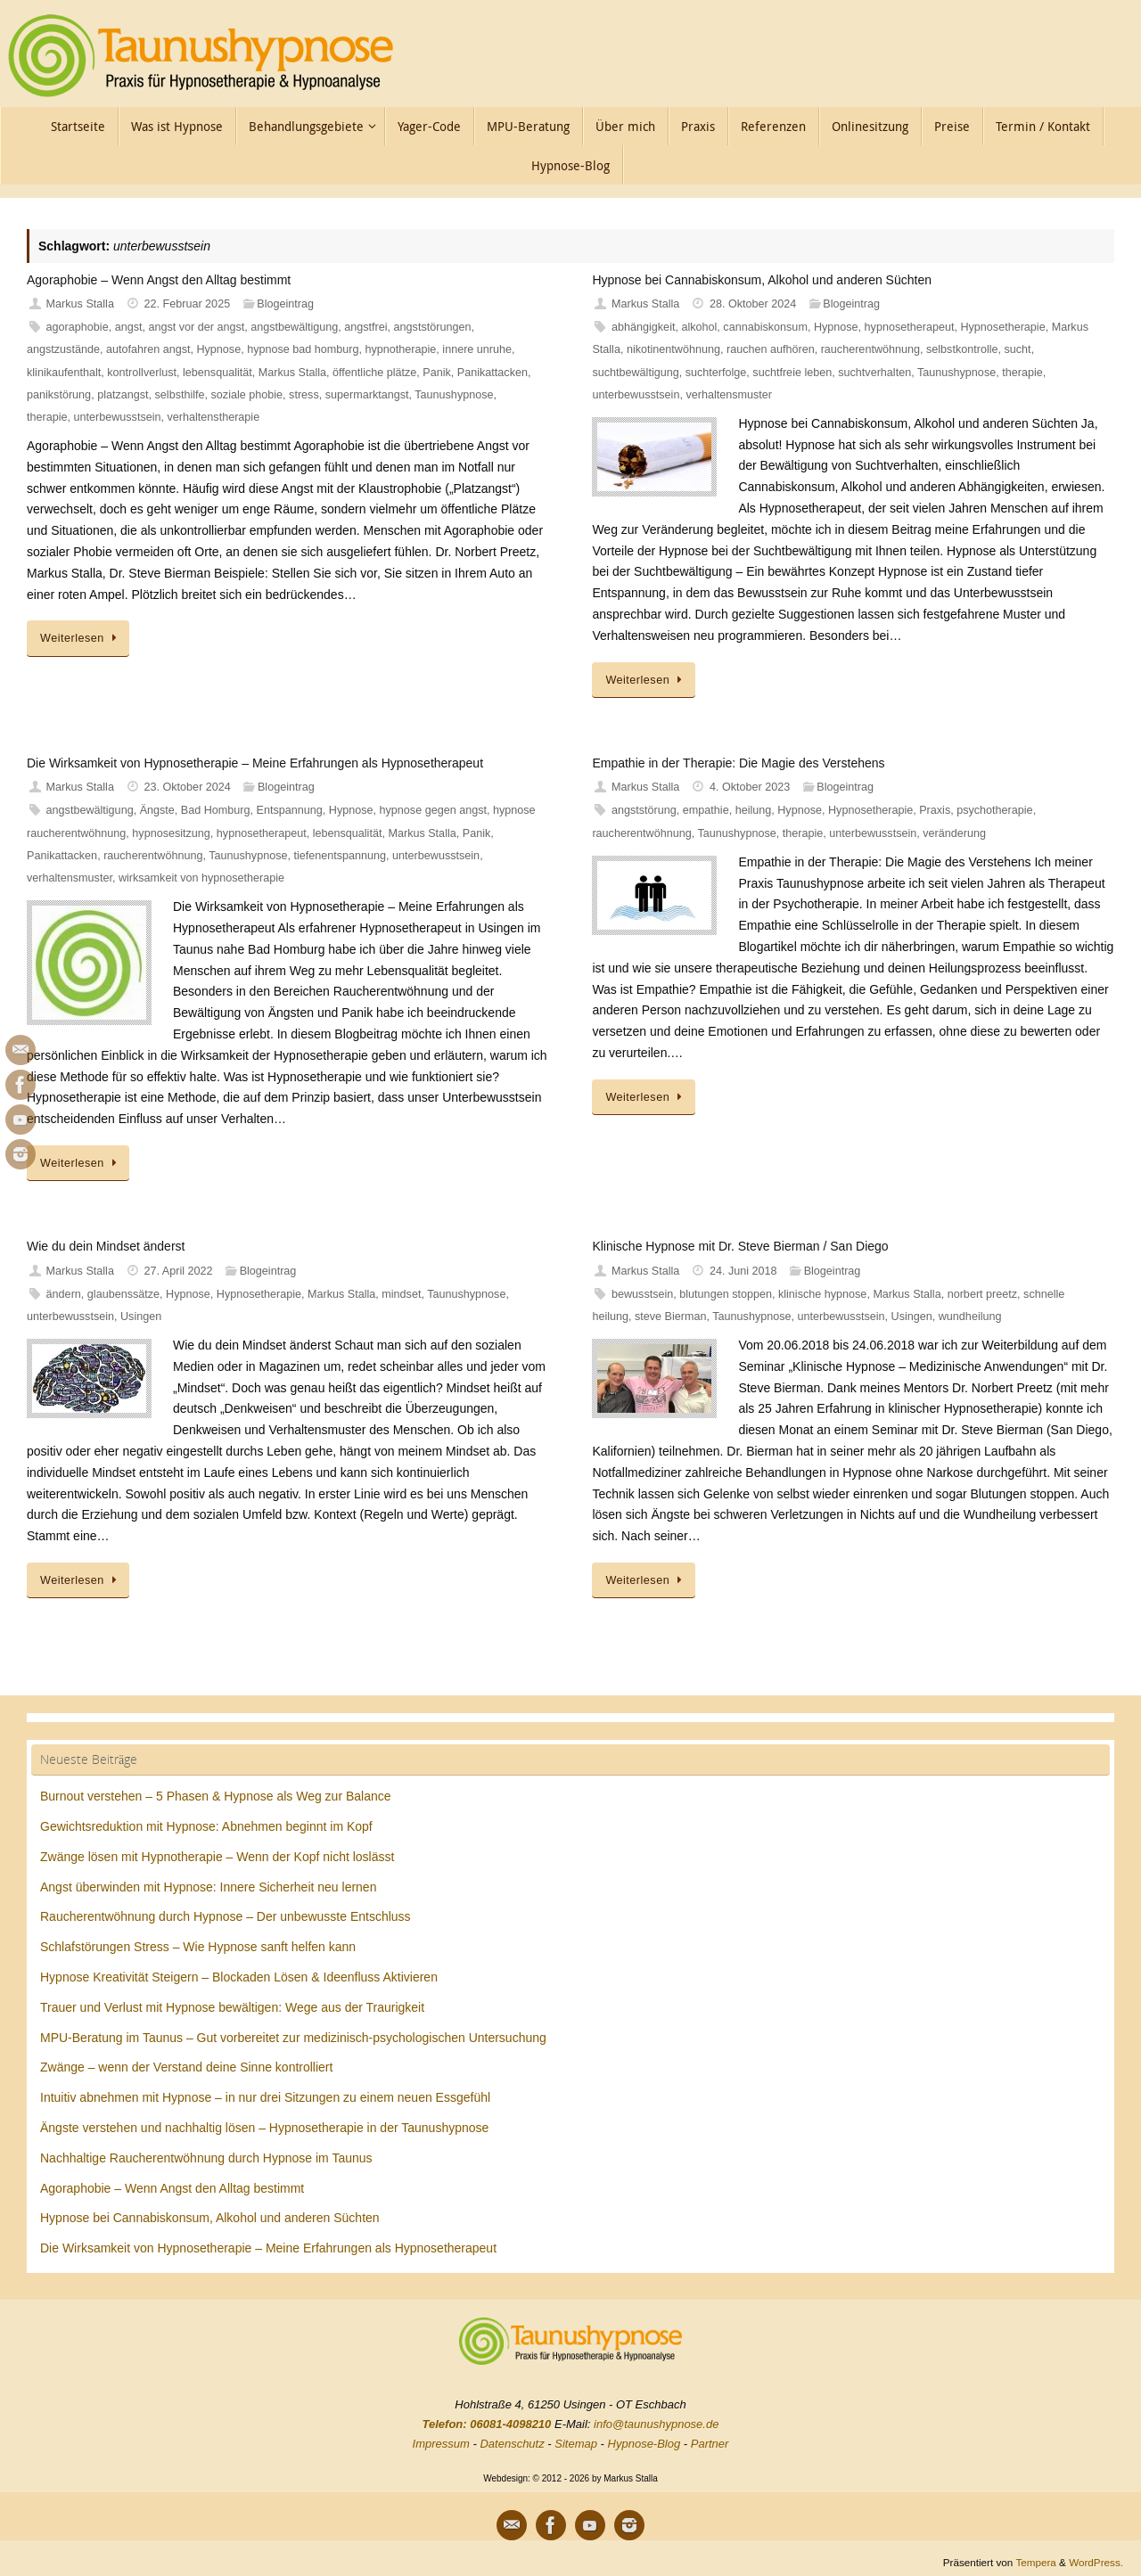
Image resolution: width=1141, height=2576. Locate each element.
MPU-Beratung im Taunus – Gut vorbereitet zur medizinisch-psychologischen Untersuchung (293, 2037)
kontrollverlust (141, 372)
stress (304, 395)
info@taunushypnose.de (656, 2424)
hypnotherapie (401, 349)
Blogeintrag (285, 304)
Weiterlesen (81, 638)
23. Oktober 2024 (187, 787)
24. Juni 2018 (743, 1271)
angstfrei (365, 327)
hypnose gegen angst (433, 810)
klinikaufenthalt (64, 372)
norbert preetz (982, 1294)
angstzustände (63, 349)
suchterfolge (716, 372)
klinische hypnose (822, 1294)
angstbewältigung (294, 327)
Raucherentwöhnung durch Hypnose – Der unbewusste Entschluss (225, 1916)
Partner (710, 2443)
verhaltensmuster (728, 395)
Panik (437, 372)
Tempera (1035, 2562)
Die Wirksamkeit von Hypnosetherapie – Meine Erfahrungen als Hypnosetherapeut (255, 763)
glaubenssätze (123, 1294)
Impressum (441, 2443)
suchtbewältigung (635, 372)
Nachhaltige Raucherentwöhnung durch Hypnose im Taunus (206, 2158)
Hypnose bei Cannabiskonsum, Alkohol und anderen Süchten (762, 280)
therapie (47, 417)
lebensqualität (217, 372)
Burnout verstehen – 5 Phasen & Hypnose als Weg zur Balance (215, 1796)
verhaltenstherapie (214, 417)
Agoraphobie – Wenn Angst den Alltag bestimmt (159, 280)
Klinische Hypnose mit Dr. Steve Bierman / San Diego (740, 1246)
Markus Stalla (80, 304)
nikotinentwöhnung (673, 349)
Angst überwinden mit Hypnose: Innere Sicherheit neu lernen (208, 1887)
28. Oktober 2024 (753, 304)
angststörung (644, 810)
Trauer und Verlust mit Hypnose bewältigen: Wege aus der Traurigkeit (232, 2007)
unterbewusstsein (117, 417)
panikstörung (59, 395)
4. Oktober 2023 (750, 787)
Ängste (157, 810)
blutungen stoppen (725, 1294)
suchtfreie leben (792, 372)
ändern (63, 1294)
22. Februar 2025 (187, 304)
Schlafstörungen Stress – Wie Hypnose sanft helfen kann (198, 1947)
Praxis (934, 810)
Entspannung (290, 810)
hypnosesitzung (171, 833)
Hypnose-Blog (644, 2443)
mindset (401, 1294)
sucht (1018, 349)
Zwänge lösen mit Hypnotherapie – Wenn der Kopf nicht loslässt (217, 1857)
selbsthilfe (180, 395)
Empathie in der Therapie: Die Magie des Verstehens (738, 763)
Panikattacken (492, 372)
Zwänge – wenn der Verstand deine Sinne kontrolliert (186, 2067)
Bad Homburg (215, 810)
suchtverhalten (874, 372)
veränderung (954, 833)
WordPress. (1096, 2562)
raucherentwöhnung (870, 349)
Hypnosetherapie (1002, 327)
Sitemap (575, 2443)
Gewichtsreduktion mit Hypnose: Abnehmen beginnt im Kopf (206, 1826)
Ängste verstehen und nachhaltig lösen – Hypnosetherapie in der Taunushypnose (264, 2128)
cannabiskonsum (765, 327)
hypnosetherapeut (910, 327)
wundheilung (970, 1316)
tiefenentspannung (339, 855)
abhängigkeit (643, 327)
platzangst (122, 395)
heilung (753, 810)
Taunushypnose (454, 395)
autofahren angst (148, 349)
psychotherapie (994, 810)
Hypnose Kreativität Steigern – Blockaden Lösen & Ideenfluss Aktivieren (239, 1977)
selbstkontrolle (962, 349)
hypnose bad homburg (302, 349)
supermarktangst (367, 395)
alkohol (699, 327)
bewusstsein (642, 1294)
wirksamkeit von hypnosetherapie (201, 878)
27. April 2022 (178, 1271)
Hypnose (218, 349)
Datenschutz (512, 2443)
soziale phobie (247, 395)
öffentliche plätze (374, 372)
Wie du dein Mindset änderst (106, 1246)
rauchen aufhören (770, 349)
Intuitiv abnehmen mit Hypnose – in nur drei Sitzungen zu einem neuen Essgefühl (265, 2097)
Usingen (140, 1316)
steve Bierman (671, 1316)
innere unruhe (477, 349)
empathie (706, 810)
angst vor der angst (196, 327)
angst (129, 327)
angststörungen (433, 327)
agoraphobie (77, 327)
